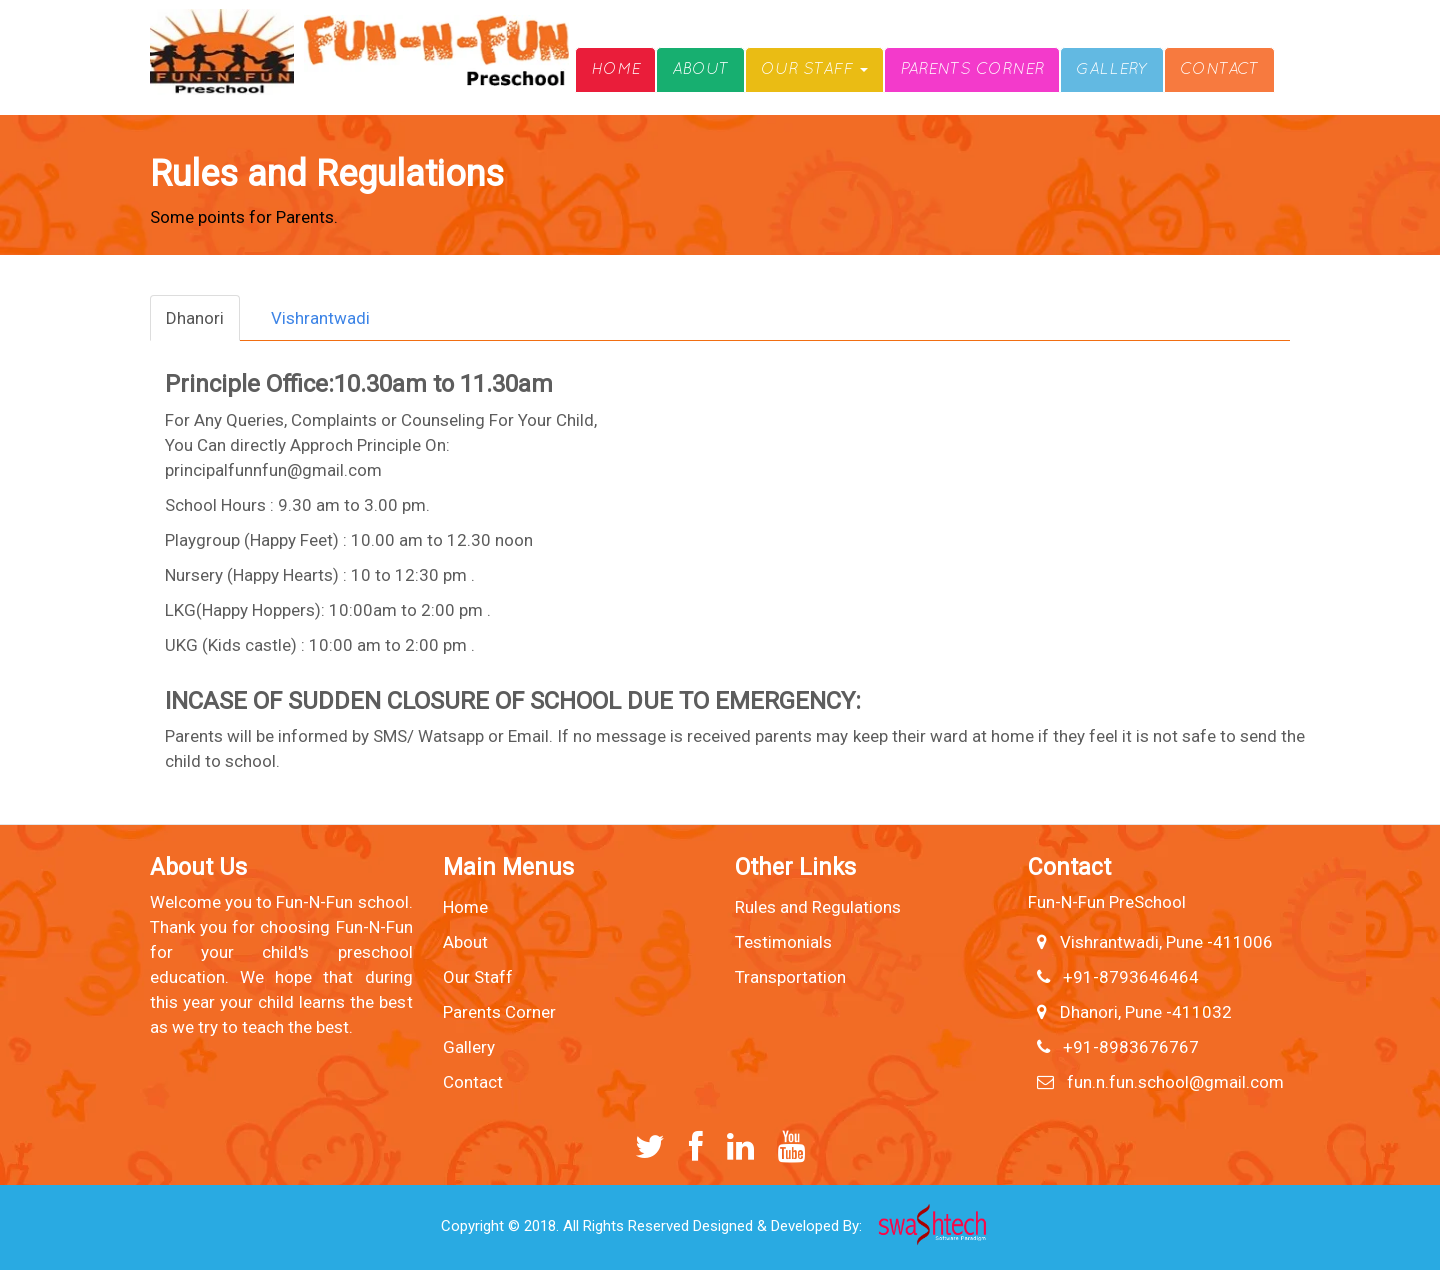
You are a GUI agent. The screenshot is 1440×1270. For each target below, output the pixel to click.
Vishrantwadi (320, 318)
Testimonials (783, 942)
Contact (1219, 70)
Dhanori (195, 318)
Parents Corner (972, 70)
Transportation (790, 977)
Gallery (1112, 70)
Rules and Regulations (818, 907)
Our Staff (814, 70)
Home (615, 70)
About (700, 70)
